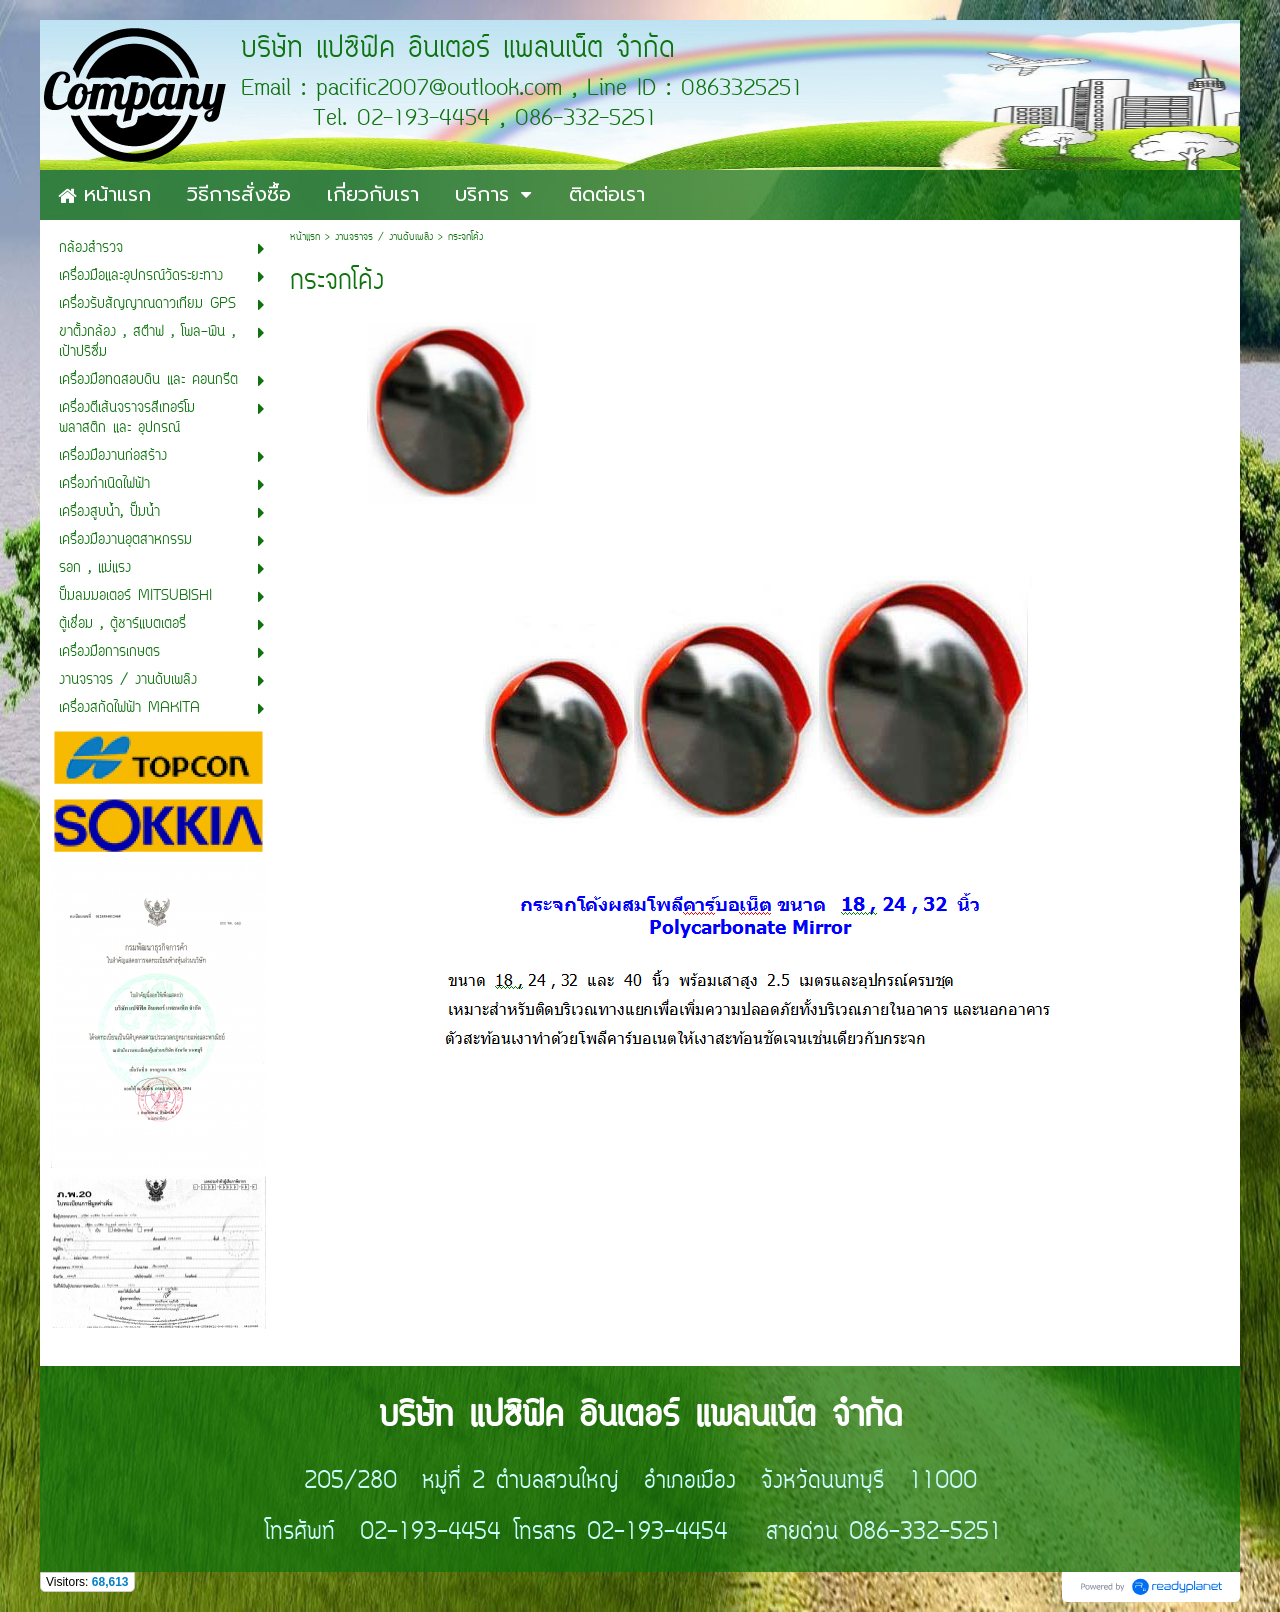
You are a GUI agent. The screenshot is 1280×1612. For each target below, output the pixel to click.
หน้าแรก (305, 237)
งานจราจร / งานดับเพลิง (384, 237)
